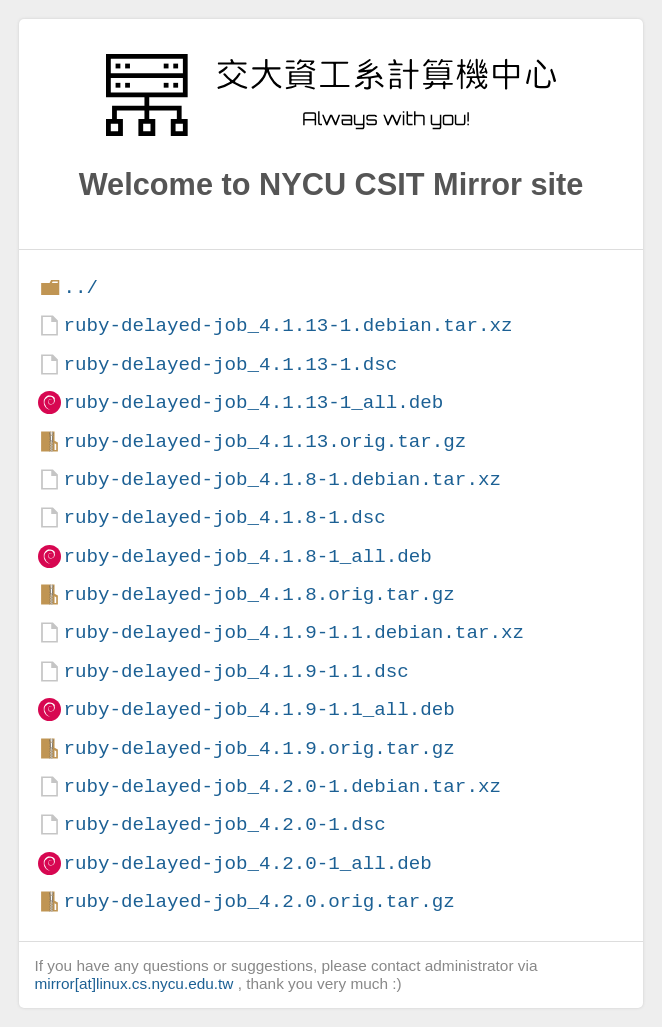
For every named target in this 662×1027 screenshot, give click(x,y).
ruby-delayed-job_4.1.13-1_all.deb (253, 402)
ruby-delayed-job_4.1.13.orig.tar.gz (264, 441)
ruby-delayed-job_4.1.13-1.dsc (230, 364)
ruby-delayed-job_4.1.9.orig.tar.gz (258, 748)
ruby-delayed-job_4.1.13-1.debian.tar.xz (287, 325)
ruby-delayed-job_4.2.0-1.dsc (224, 824)
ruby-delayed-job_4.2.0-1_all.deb (247, 863)
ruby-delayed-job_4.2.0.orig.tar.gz (258, 901)
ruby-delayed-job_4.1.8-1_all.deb (247, 556)
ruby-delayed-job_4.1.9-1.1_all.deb (258, 709)
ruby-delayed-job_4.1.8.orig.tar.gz (258, 594)
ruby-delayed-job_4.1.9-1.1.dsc (235, 671)
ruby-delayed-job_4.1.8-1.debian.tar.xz (281, 479)
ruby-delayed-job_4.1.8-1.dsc (224, 517)
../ (80, 287)
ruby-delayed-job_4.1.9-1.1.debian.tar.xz (293, 632)
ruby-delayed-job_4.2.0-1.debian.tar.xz (281, 786)
